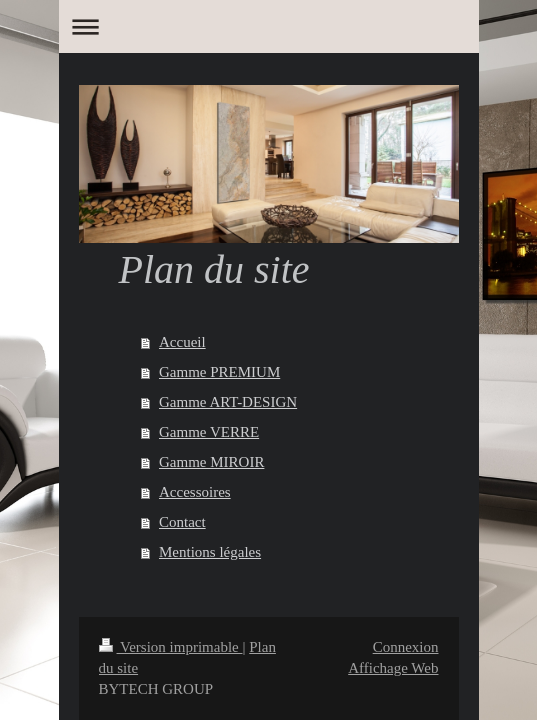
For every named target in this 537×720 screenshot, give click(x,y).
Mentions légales (210, 552)
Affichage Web (393, 668)
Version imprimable (171, 647)
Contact (182, 522)
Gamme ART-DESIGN (228, 402)
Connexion (406, 647)
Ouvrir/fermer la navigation (269, 26)
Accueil (182, 342)
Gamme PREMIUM (219, 372)
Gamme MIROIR (211, 462)
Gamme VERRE (209, 432)
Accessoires (195, 492)
